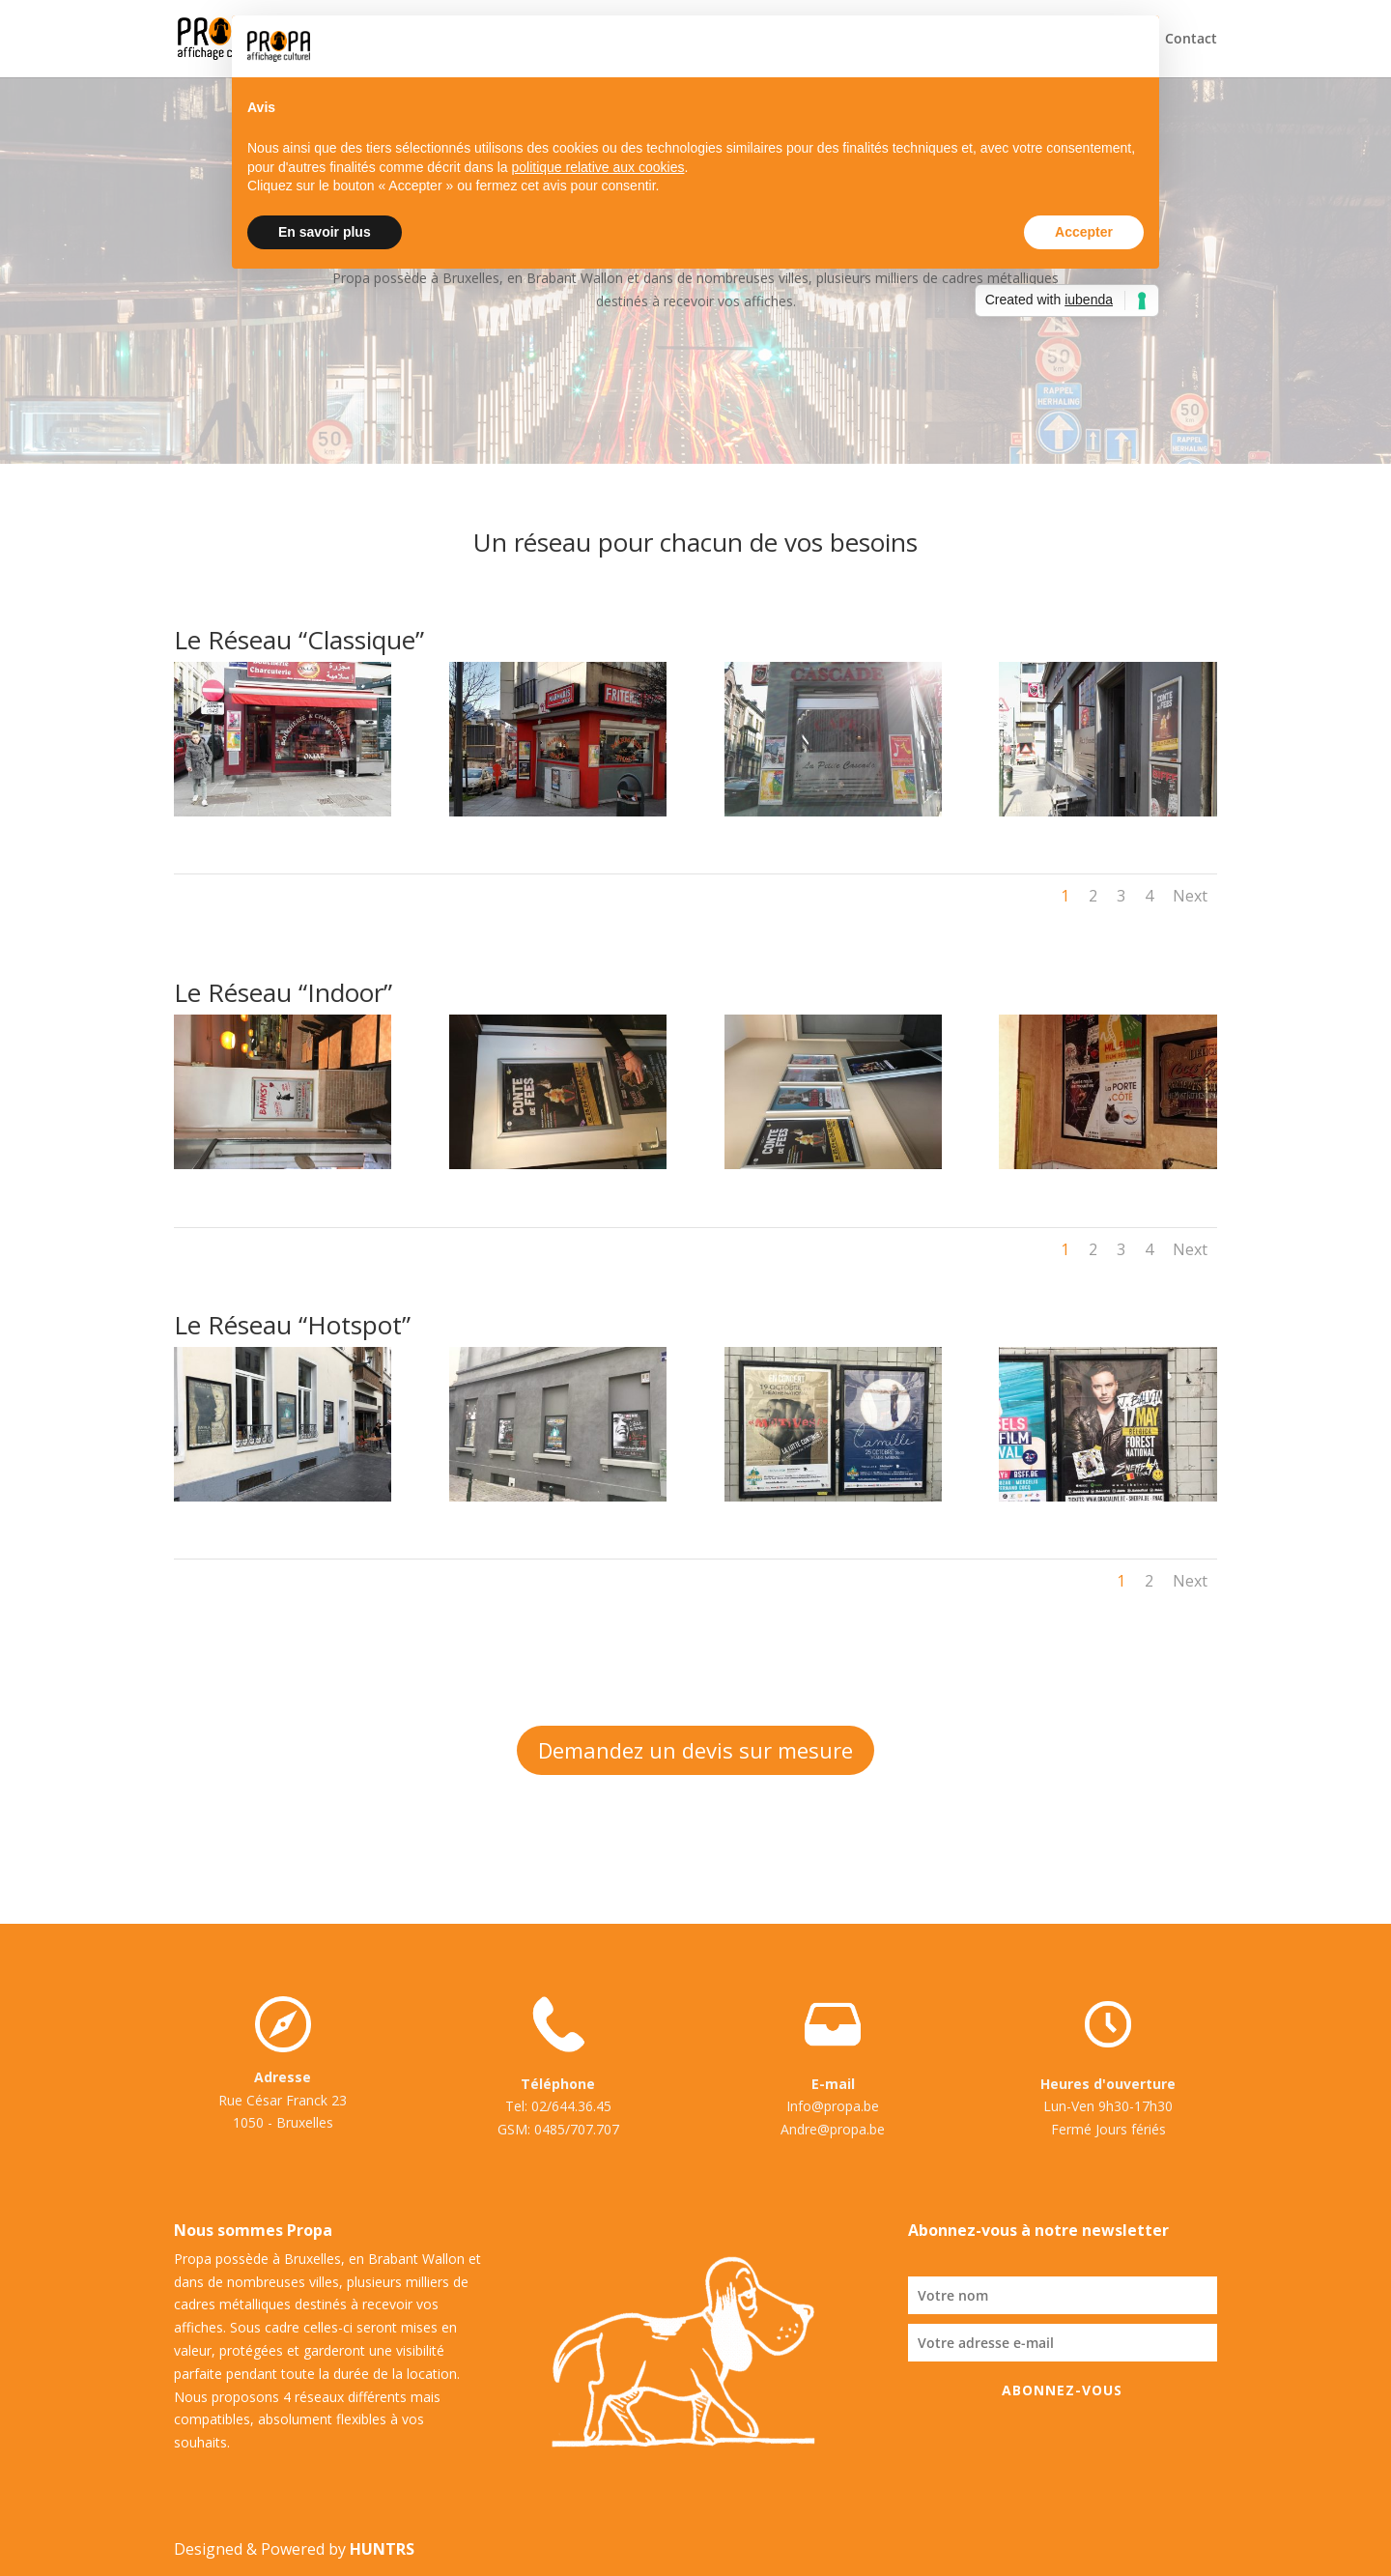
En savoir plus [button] (324, 232)
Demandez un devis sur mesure (695, 1749)
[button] (1134, 46)
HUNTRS (382, 2549)
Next (1190, 895)
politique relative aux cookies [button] (597, 167)
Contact (1191, 39)
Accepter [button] (1084, 232)
